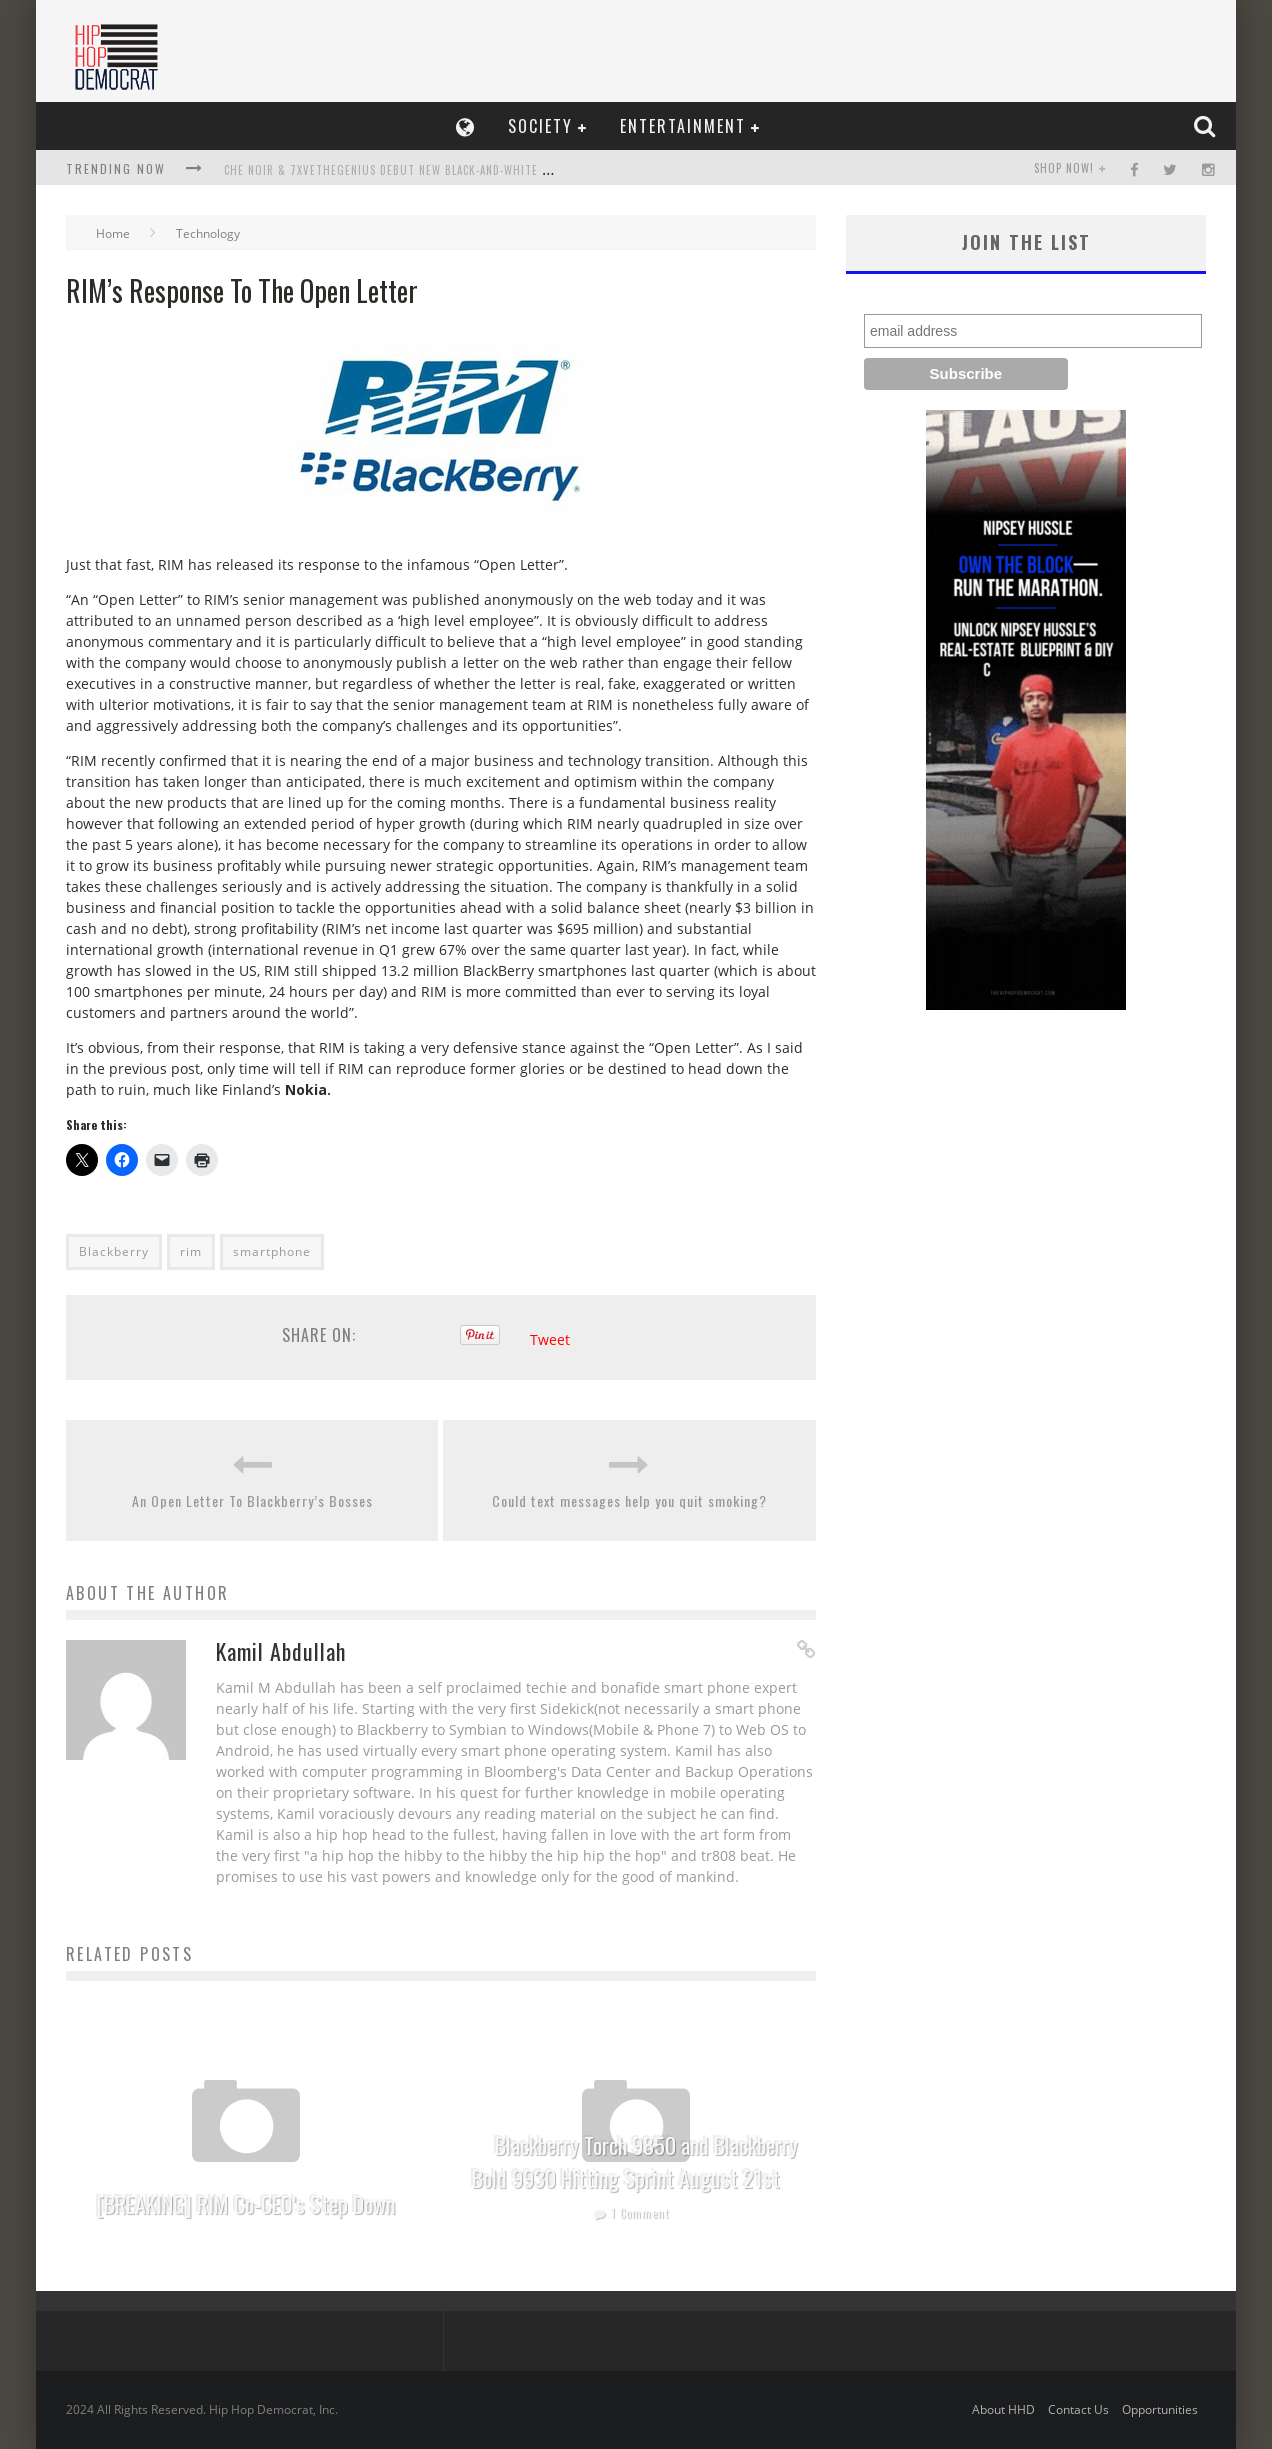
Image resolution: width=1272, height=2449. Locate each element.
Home (113, 233)
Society (540, 126)
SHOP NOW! (1064, 168)
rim (191, 1251)
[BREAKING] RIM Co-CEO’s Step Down (246, 2204)
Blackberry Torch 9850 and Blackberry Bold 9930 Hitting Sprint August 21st (635, 2161)
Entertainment (683, 126)
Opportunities (1160, 2409)
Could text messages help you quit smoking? (629, 1500)
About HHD (1003, 2409)
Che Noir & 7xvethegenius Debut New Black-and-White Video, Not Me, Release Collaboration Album (512, 170)
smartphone (272, 1251)
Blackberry (114, 1251)
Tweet (550, 1339)
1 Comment (640, 2213)
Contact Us (1078, 2409)
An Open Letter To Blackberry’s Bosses (252, 1500)
